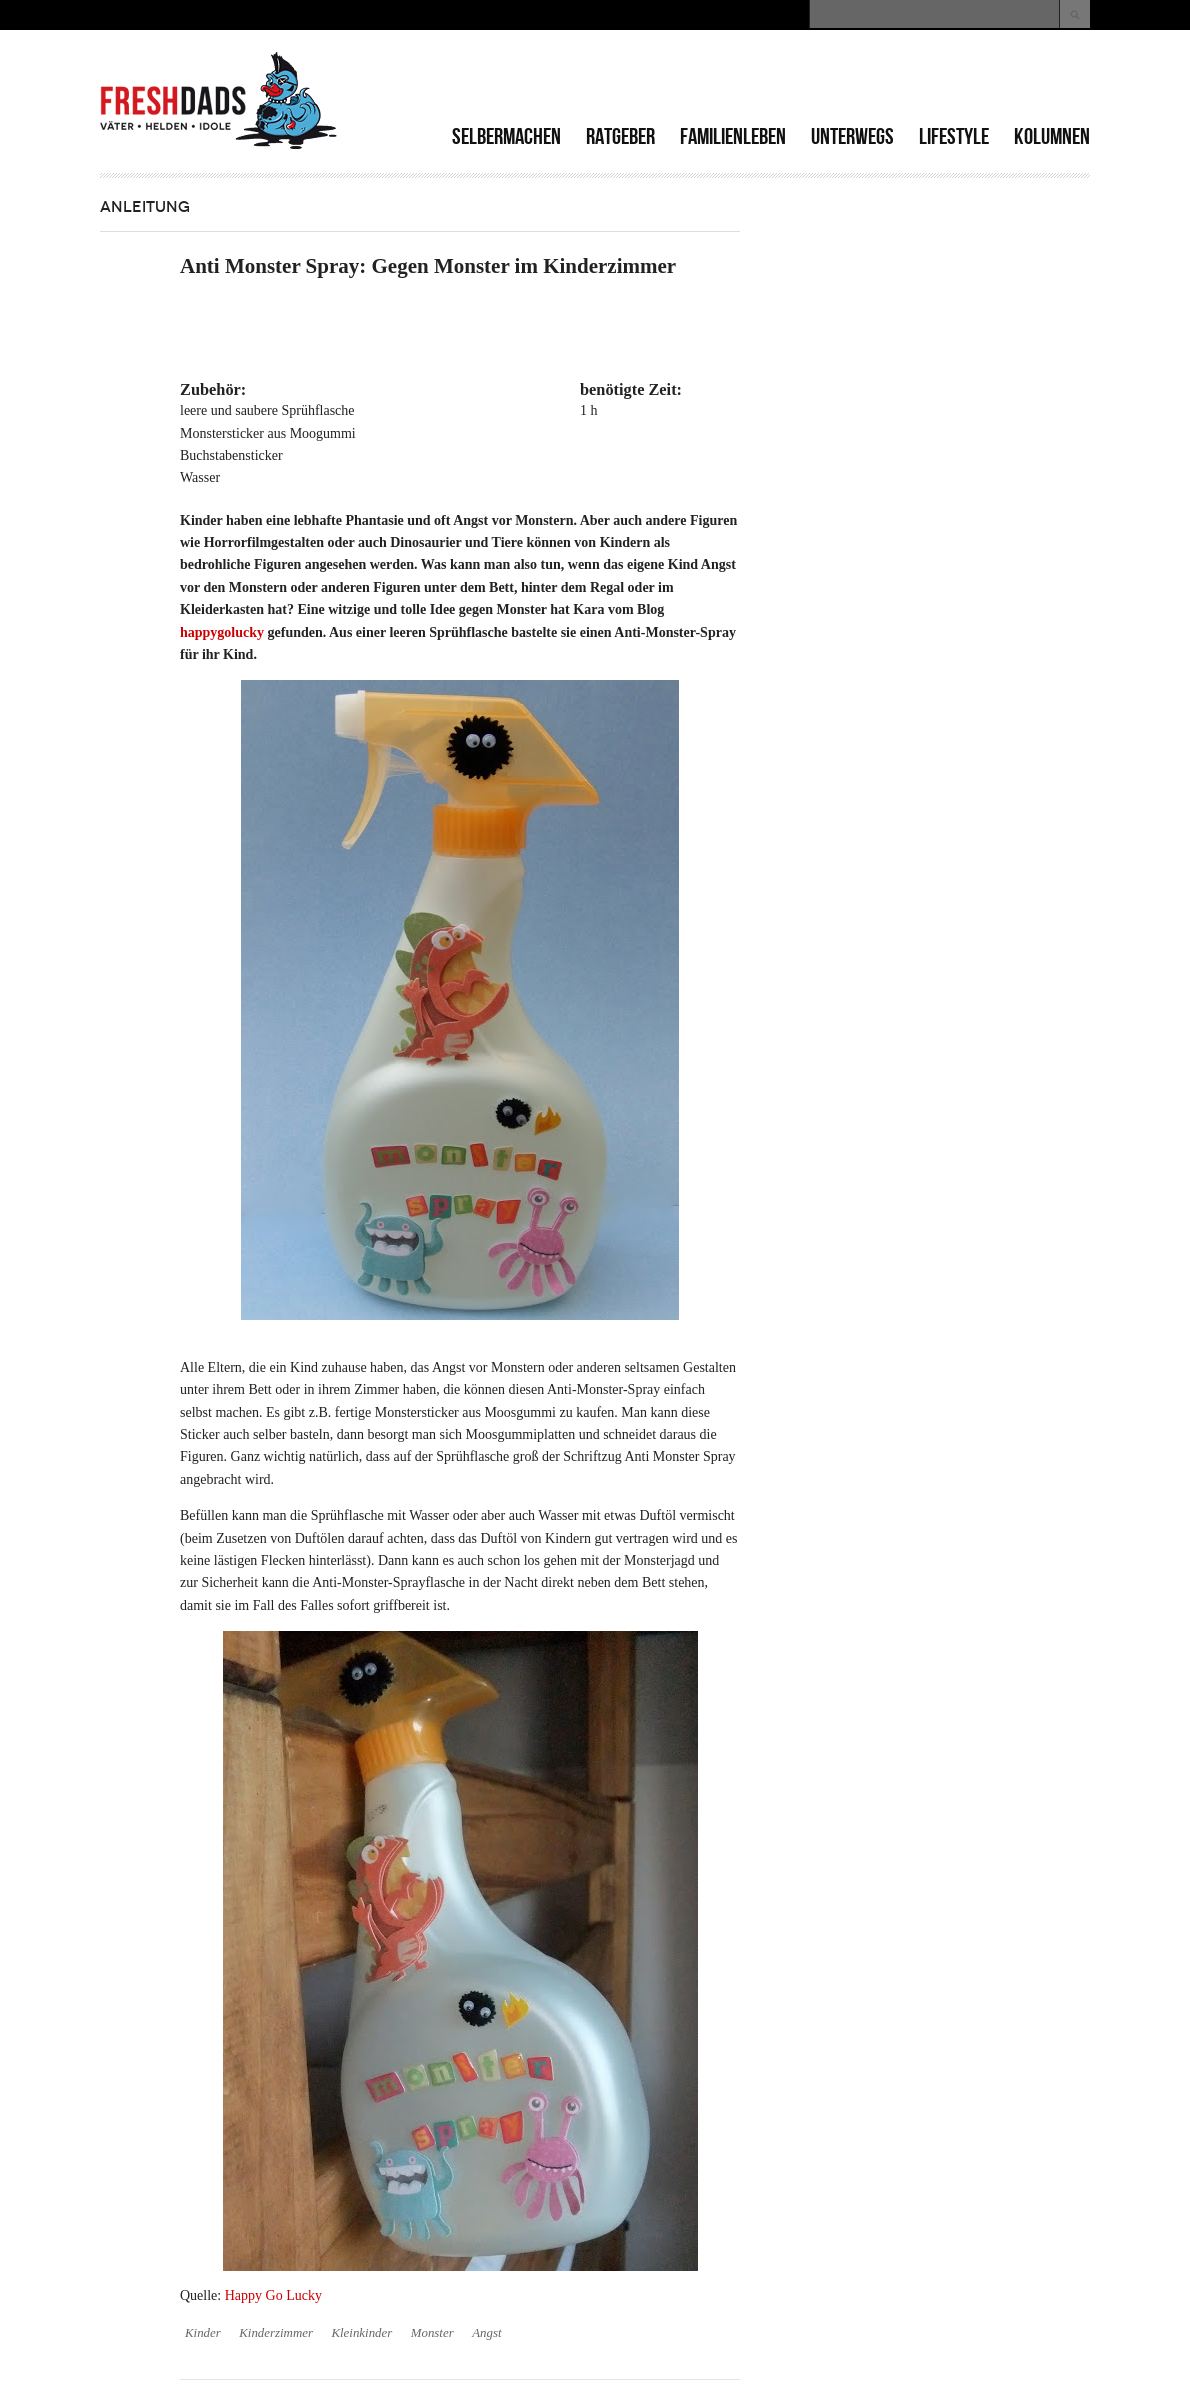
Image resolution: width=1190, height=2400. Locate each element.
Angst (486, 2333)
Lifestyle (954, 136)
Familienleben (733, 136)
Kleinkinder (361, 2333)
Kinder (203, 2333)
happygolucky (222, 632)
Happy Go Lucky (273, 2295)
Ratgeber (620, 136)
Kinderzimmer (276, 2333)
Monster (432, 2333)
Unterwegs (852, 136)
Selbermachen (506, 136)
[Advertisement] (856, 80)
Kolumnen (1052, 136)
